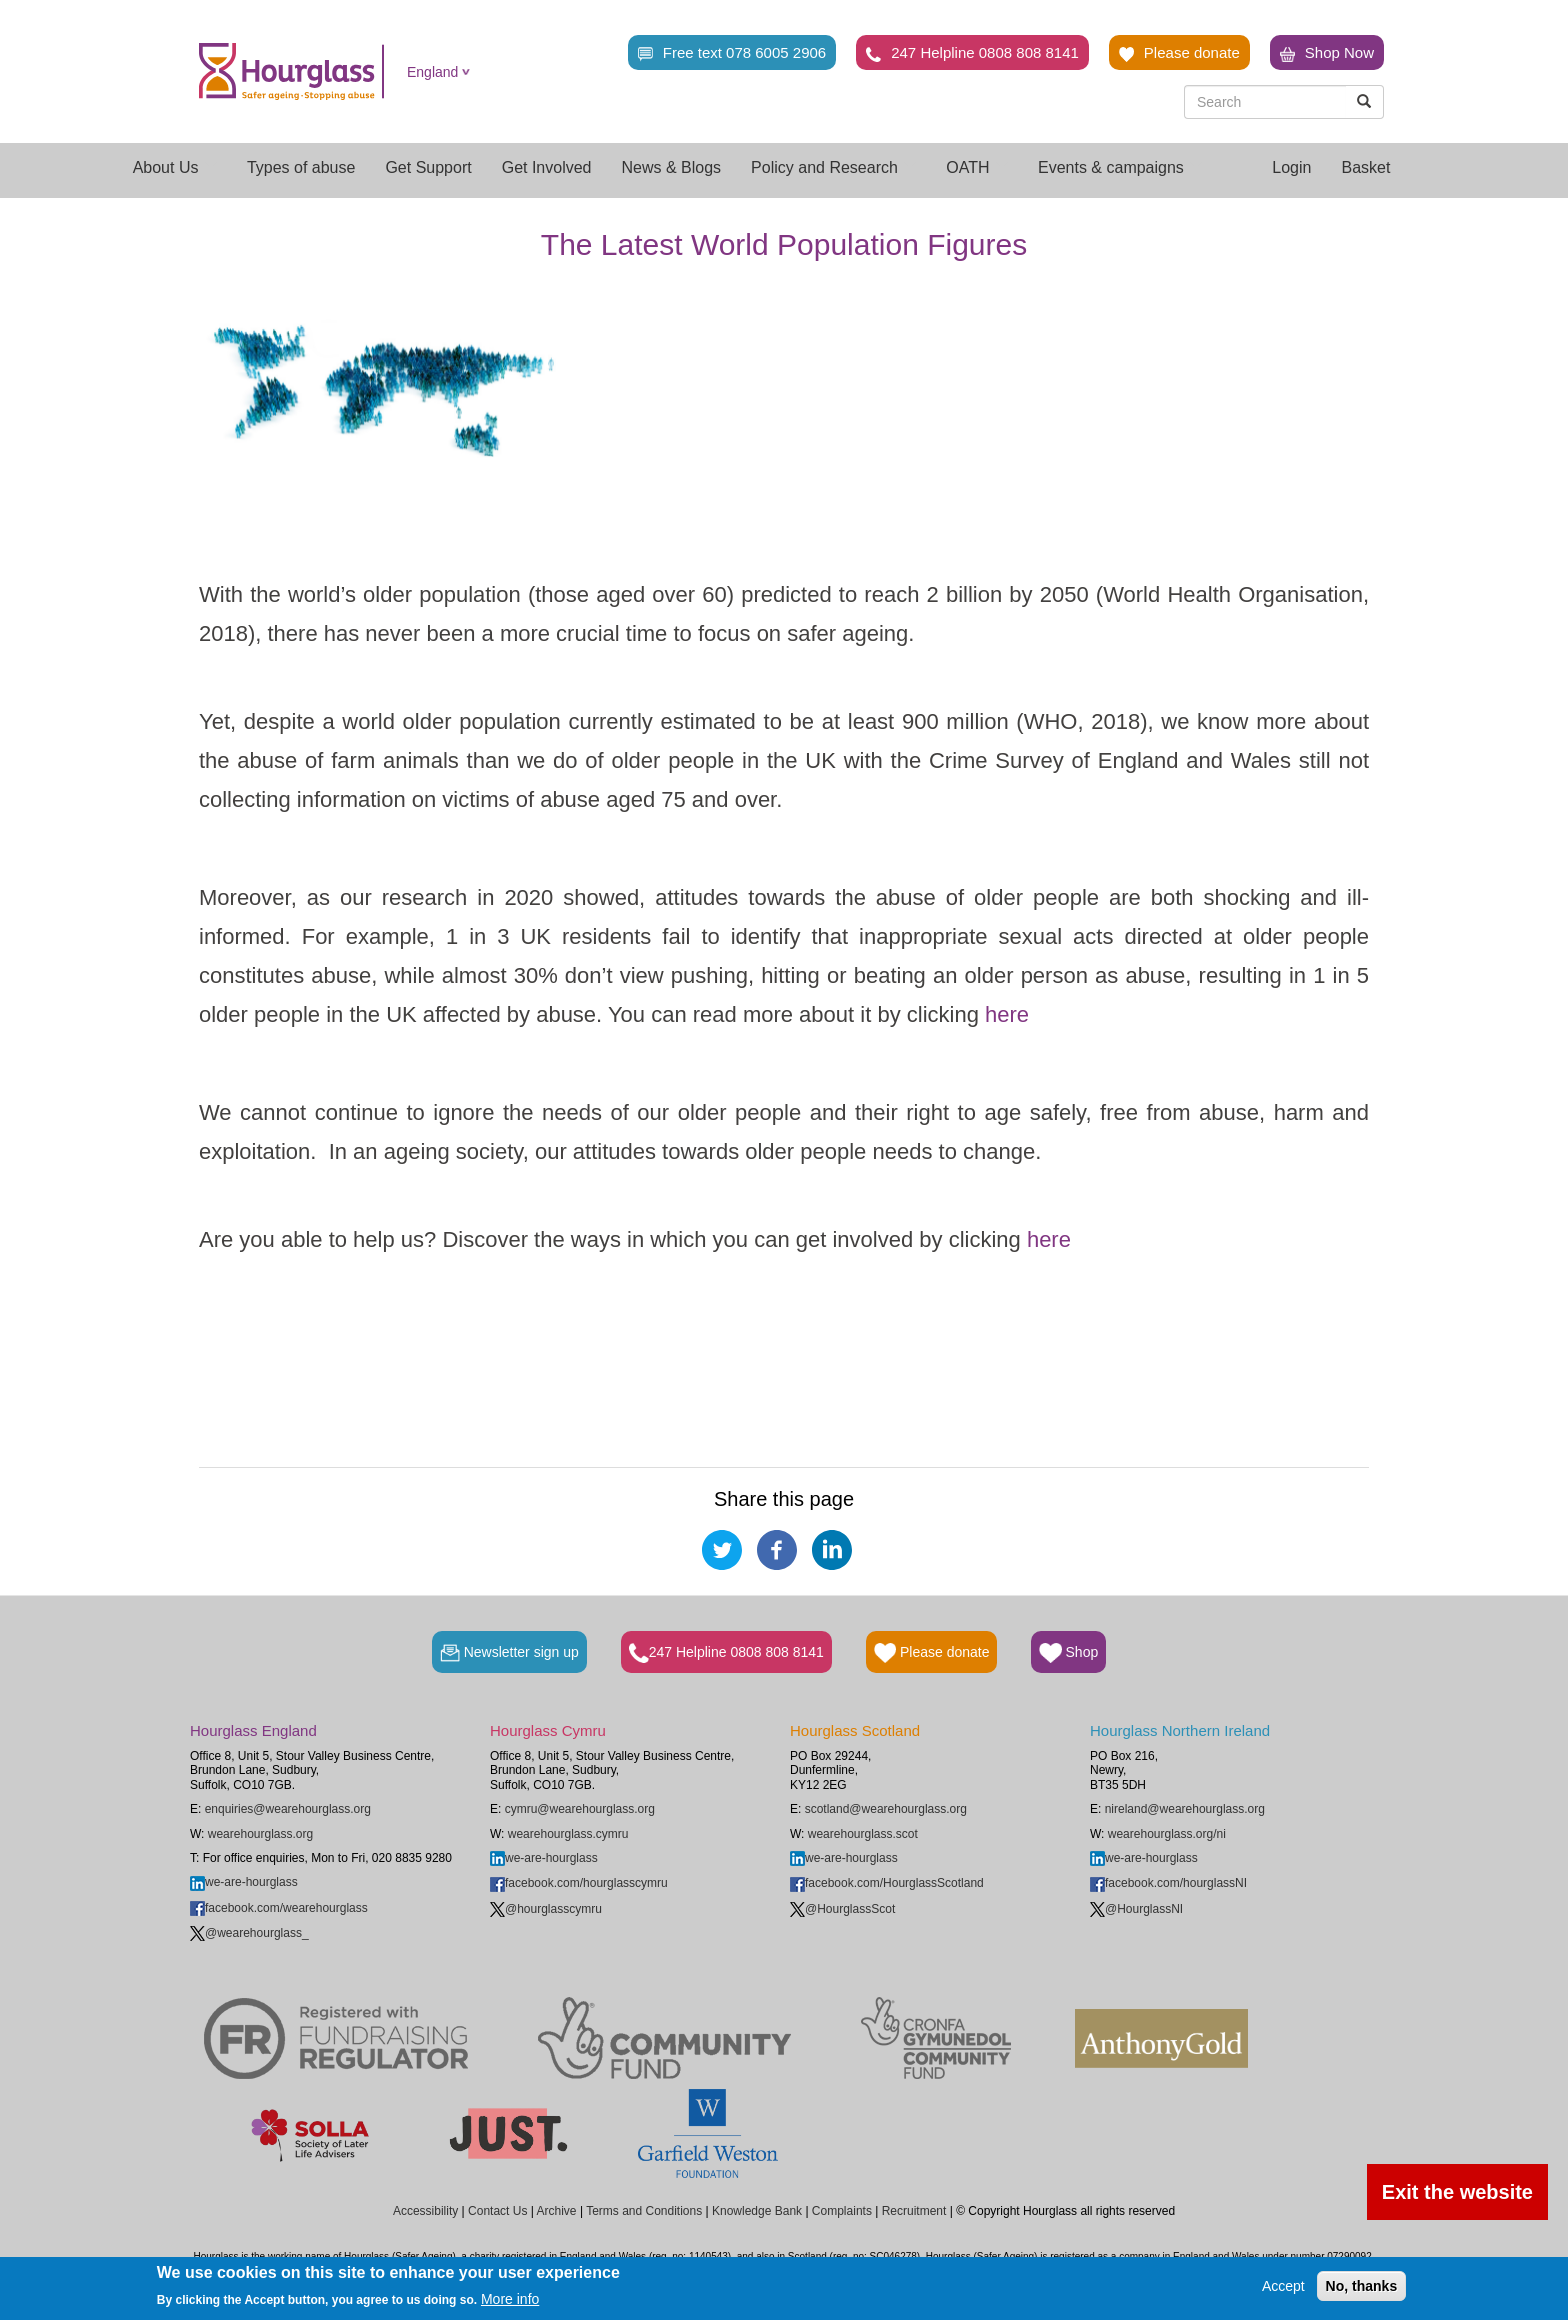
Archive (557, 2211)
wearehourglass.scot (863, 1834)
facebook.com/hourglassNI (1168, 1883)
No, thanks (1362, 2286)
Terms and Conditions (644, 2211)
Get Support (428, 167)
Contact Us (497, 2211)
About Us (175, 167)
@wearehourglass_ (249, 1933)
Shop (1068, 1653)
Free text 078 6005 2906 (732, 53)
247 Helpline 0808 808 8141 (972, 53)
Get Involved (547, 167)
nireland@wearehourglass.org (1185, 1809)
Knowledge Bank (757, 2211)
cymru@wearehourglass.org (580, 1809)
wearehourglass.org (260, 1834)
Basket (1365, 167)
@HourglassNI (1136, 1909)
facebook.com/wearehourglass (279, 1908)
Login (1291, 167)
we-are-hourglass (244, 1882)
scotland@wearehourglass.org (886, 1809)
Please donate (1179, 53)
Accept (1283, 2286)
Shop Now (1327, 53)
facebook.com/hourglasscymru (579, 1883)
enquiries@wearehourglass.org (288, 1809)
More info (510, 2299)
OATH (977, 167)
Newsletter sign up (509, 1653)
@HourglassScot (842, 1909)
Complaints (842, 2211)
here (1007, 1014)
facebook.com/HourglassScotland (887, 1883)
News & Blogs (672, 167)
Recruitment (914, 2211)
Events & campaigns (1120, 167)
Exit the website (1457, 2192)
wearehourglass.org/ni (1167, 1834)
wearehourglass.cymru (568, 1834)
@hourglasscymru (546, 1909)
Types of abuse (301, 167)
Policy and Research (833, 167)
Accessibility (425, 2211)
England (432, 72)
